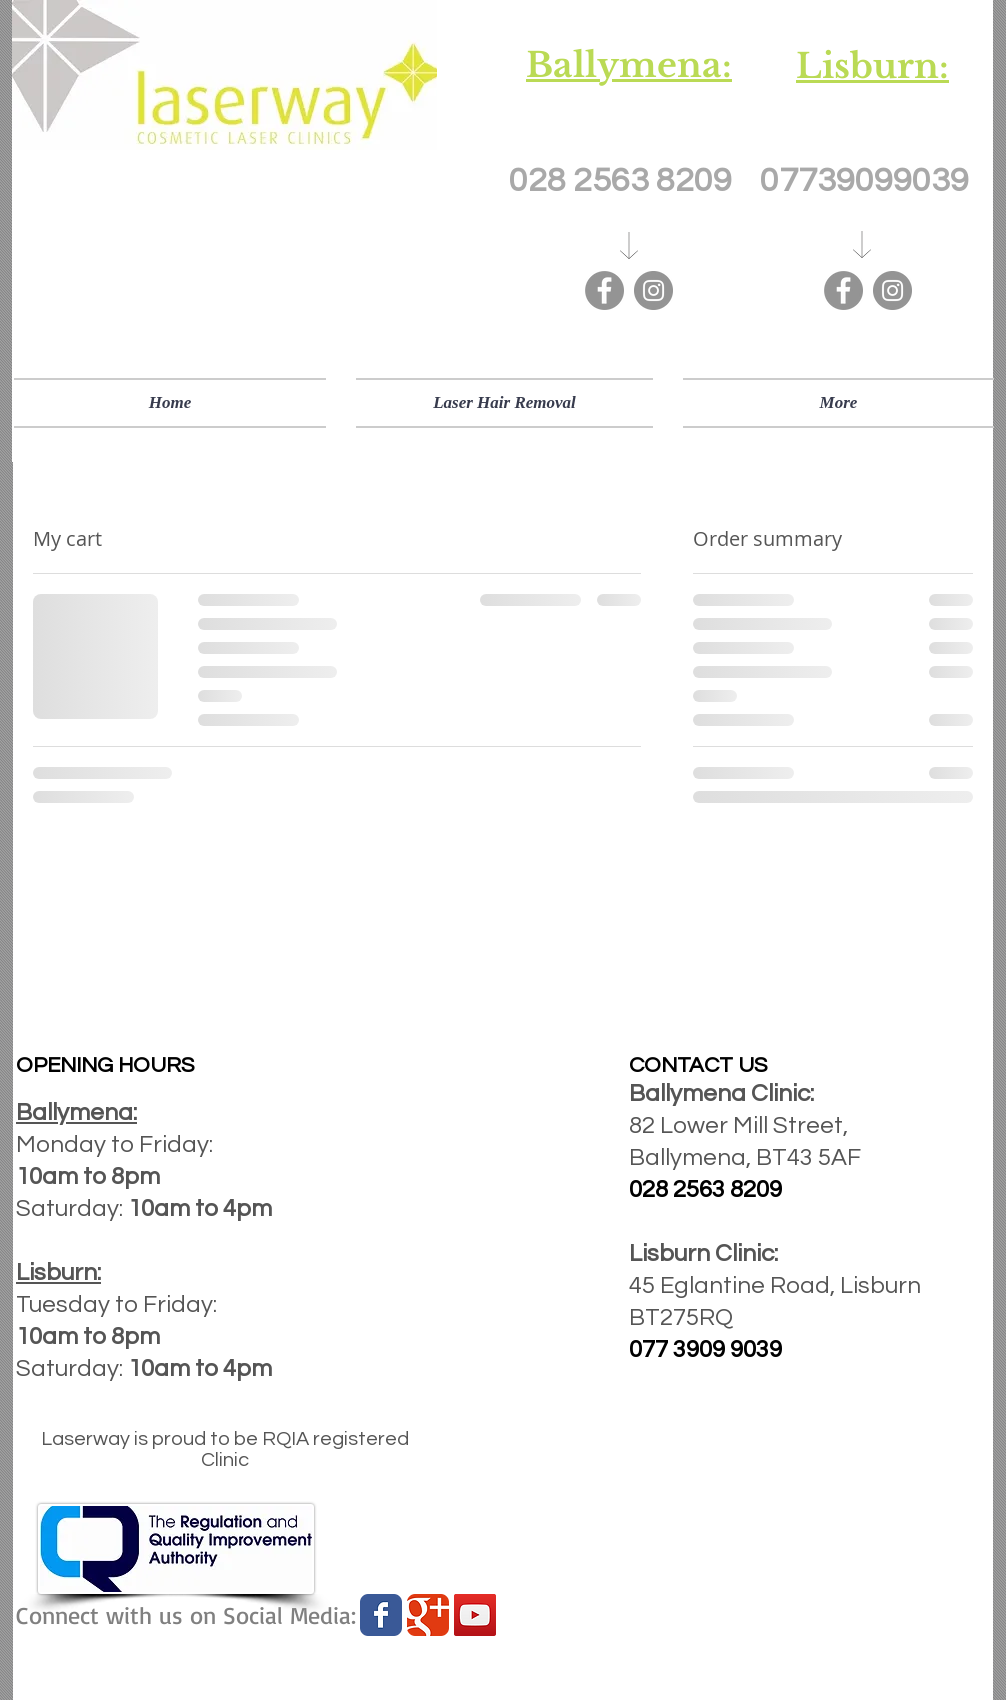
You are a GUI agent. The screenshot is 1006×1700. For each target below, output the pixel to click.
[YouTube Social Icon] (475, 1615)
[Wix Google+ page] (428, 1615)
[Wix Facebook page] (381, 1615)
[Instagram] (653, 290)
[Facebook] (604, 290)
